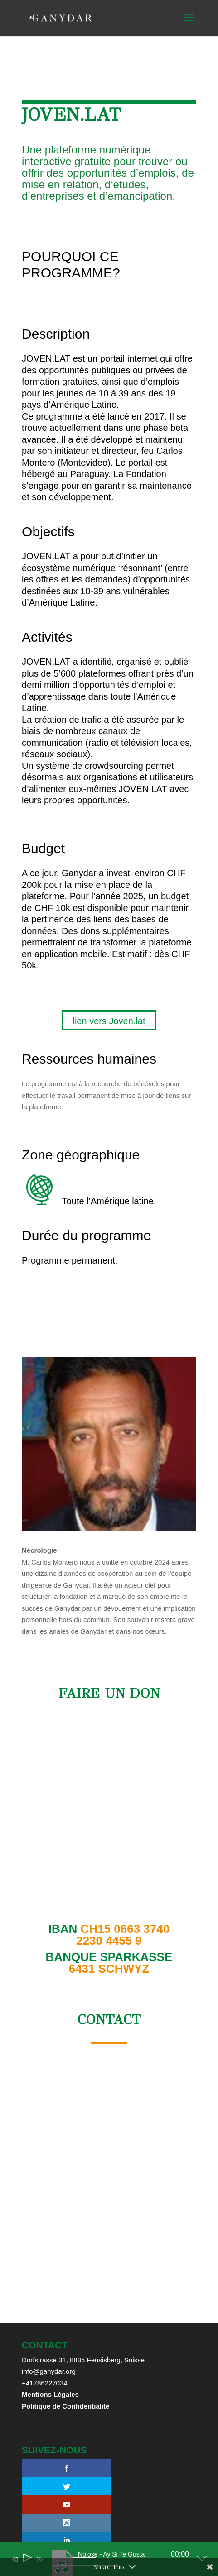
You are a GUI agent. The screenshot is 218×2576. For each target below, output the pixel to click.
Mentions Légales (50, 2394)
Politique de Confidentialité (65, 2406)
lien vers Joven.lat (109, 1021)
